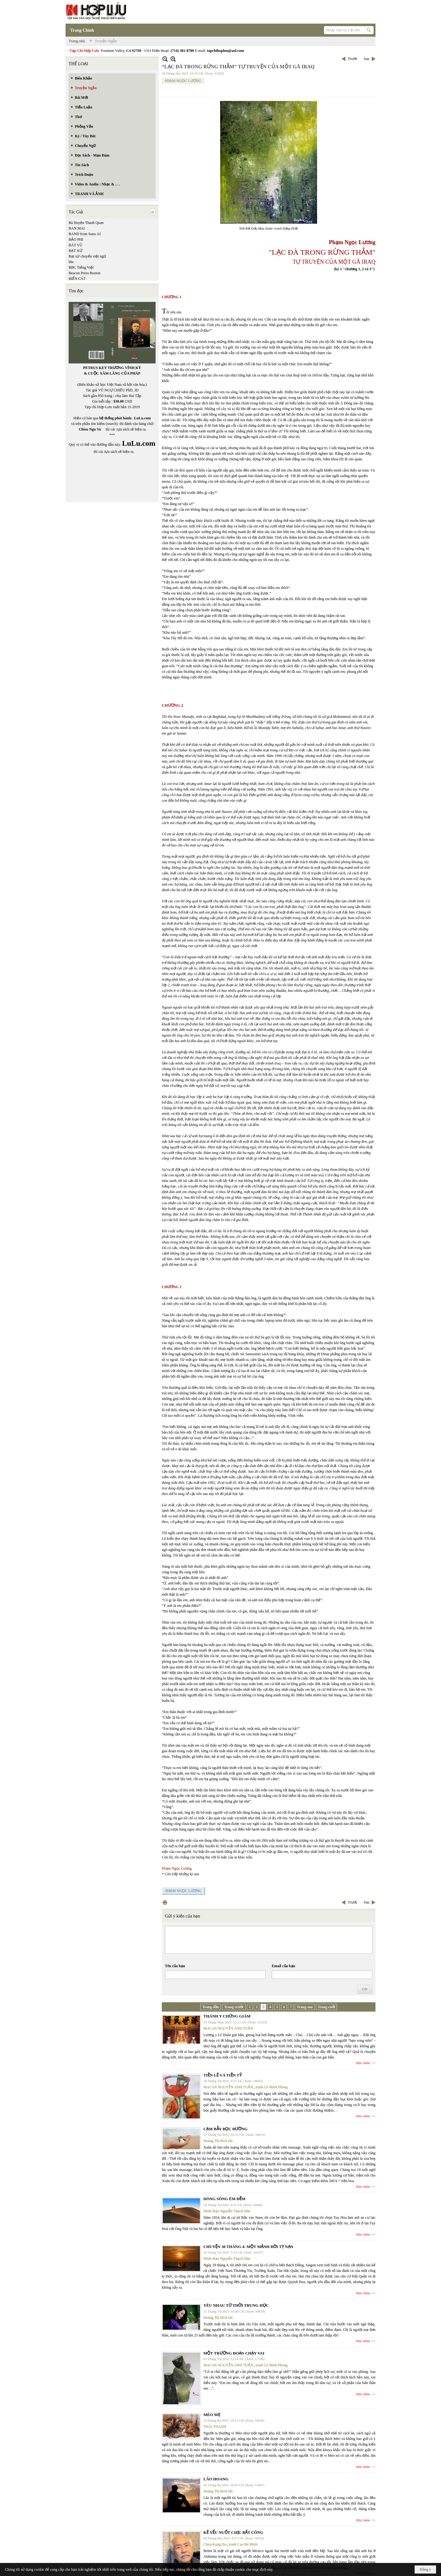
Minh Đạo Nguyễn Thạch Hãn (226, 2211)
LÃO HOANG (216, 2479)
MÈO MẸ (211, 2414)
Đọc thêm (363, 2063)
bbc (71, 262)
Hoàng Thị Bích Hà (218, 2141)
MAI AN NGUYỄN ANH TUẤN (228, 2028)
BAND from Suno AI (85, 234)
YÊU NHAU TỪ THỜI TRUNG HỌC (236, 2305)
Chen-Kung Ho (214, 2544)
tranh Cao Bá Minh (243, 2544)
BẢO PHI (76, 239)
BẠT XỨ (75, 250)
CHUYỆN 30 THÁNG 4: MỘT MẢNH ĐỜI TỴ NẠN (248, 2246)
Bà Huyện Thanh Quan (86, 223)
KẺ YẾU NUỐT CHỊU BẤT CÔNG (233, 2532)
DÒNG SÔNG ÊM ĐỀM (224, 2198)
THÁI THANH (214, 2426)
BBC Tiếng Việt (81, 267)
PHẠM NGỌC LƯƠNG (183, 81)
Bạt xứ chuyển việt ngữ (87, 256)
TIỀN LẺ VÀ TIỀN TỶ (222, 2075)
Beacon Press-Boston (84, 273)
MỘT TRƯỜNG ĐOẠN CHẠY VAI (233, 2353)
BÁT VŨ (75, 245)
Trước (352, 59)
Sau (366, 59)
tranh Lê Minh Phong (272, 2087)
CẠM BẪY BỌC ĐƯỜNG (225, 2129)
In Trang (165, 1902)
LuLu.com (142, 418)
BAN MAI (77, 228)
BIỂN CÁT (77, 278)
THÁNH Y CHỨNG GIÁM (227, 2016)
